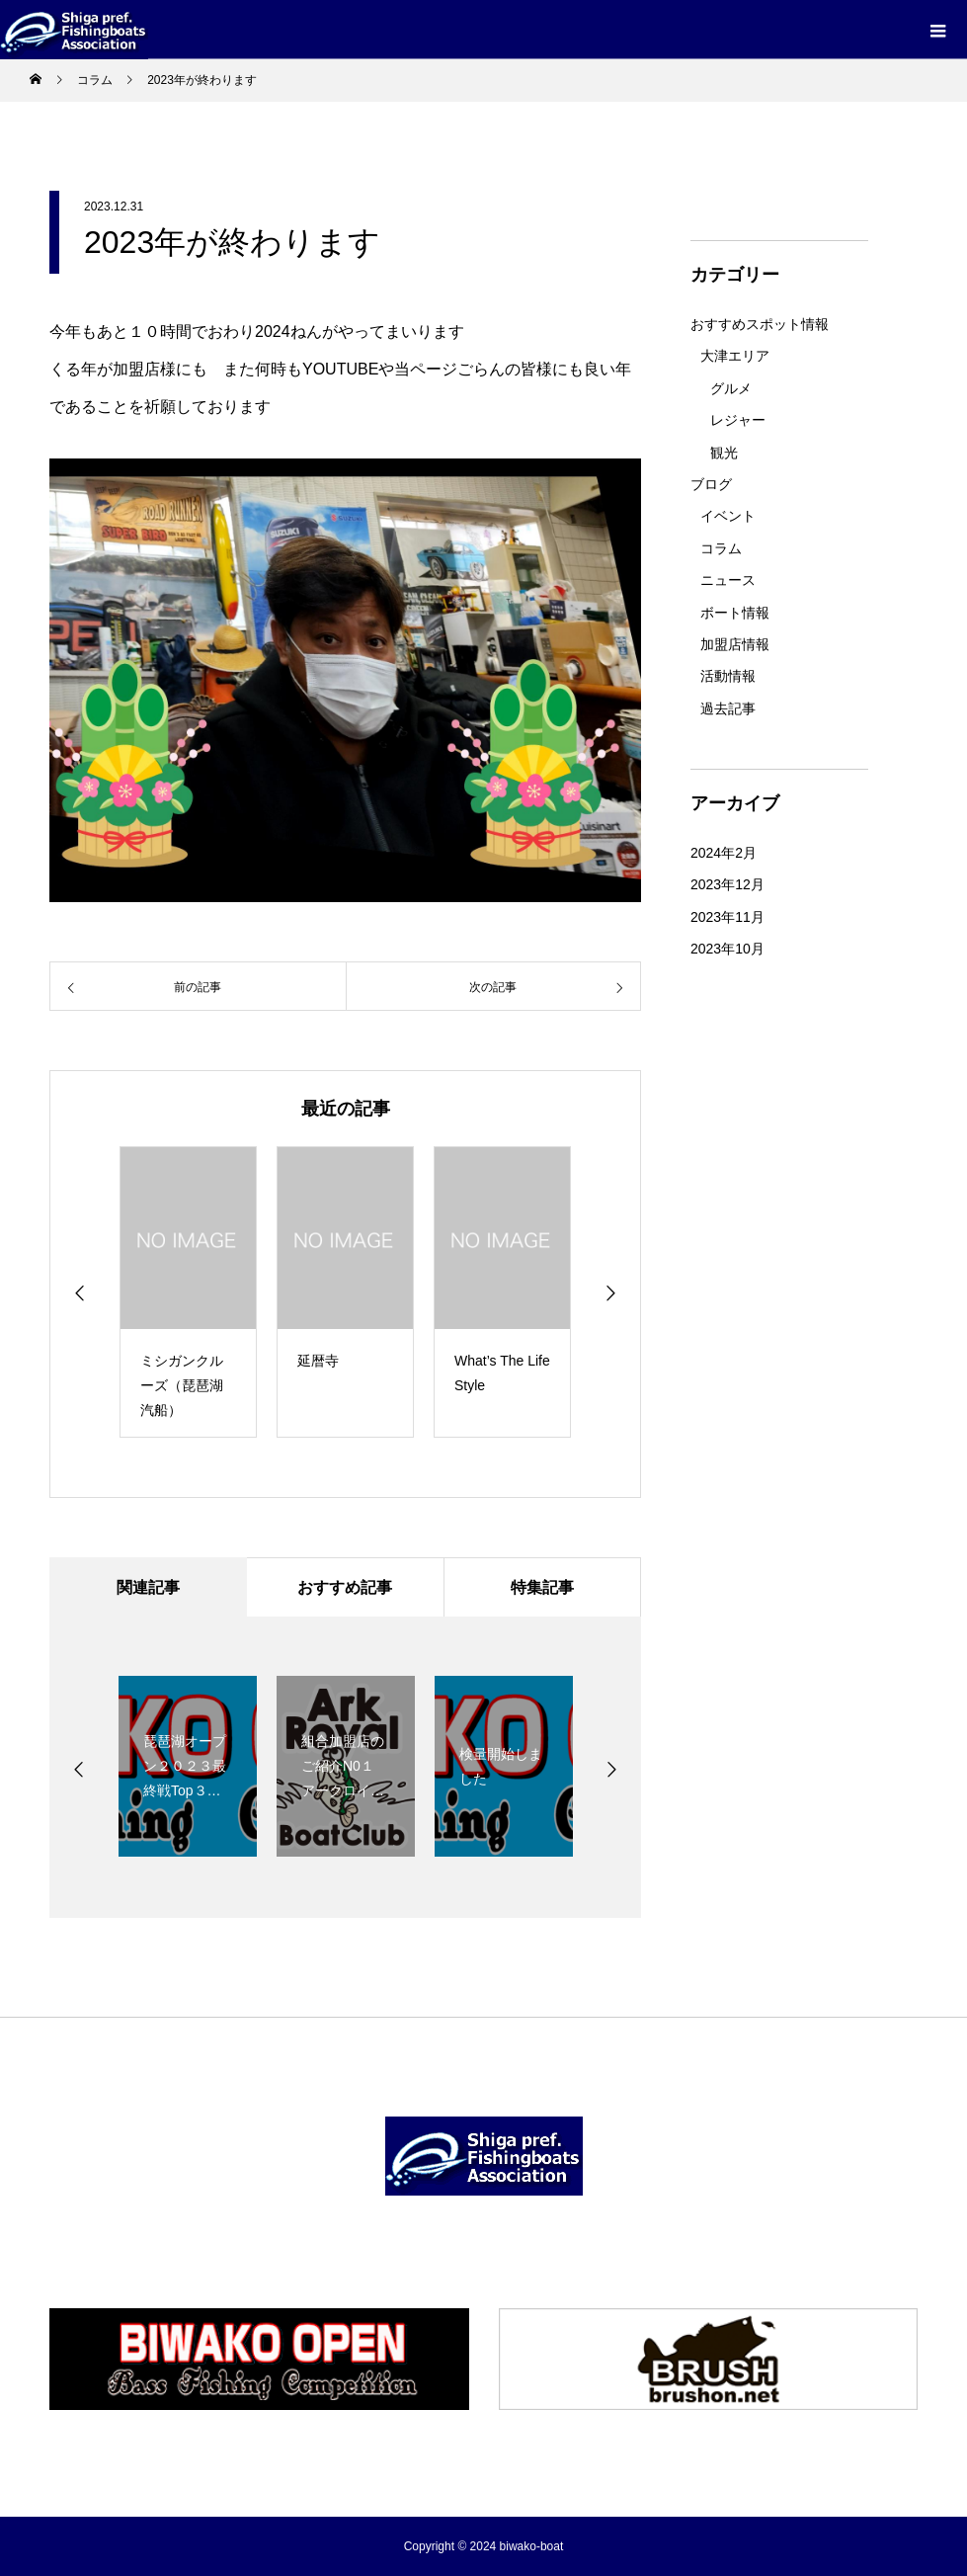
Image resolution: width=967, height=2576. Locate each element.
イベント (728, 516)
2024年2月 (723, 853)
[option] (188, 1292)
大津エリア (734, 356)
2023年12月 (727, 884)
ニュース (728, 580)
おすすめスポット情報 (759, 324)
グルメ (731, 388)
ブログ (711, 484)
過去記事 (728, 708)
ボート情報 (734, 613)
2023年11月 (727, 917)
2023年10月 (727, 948)
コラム (721, 548)
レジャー (738, 420)
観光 (724, 452)
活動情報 (728, 676)
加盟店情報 (734, 644)
